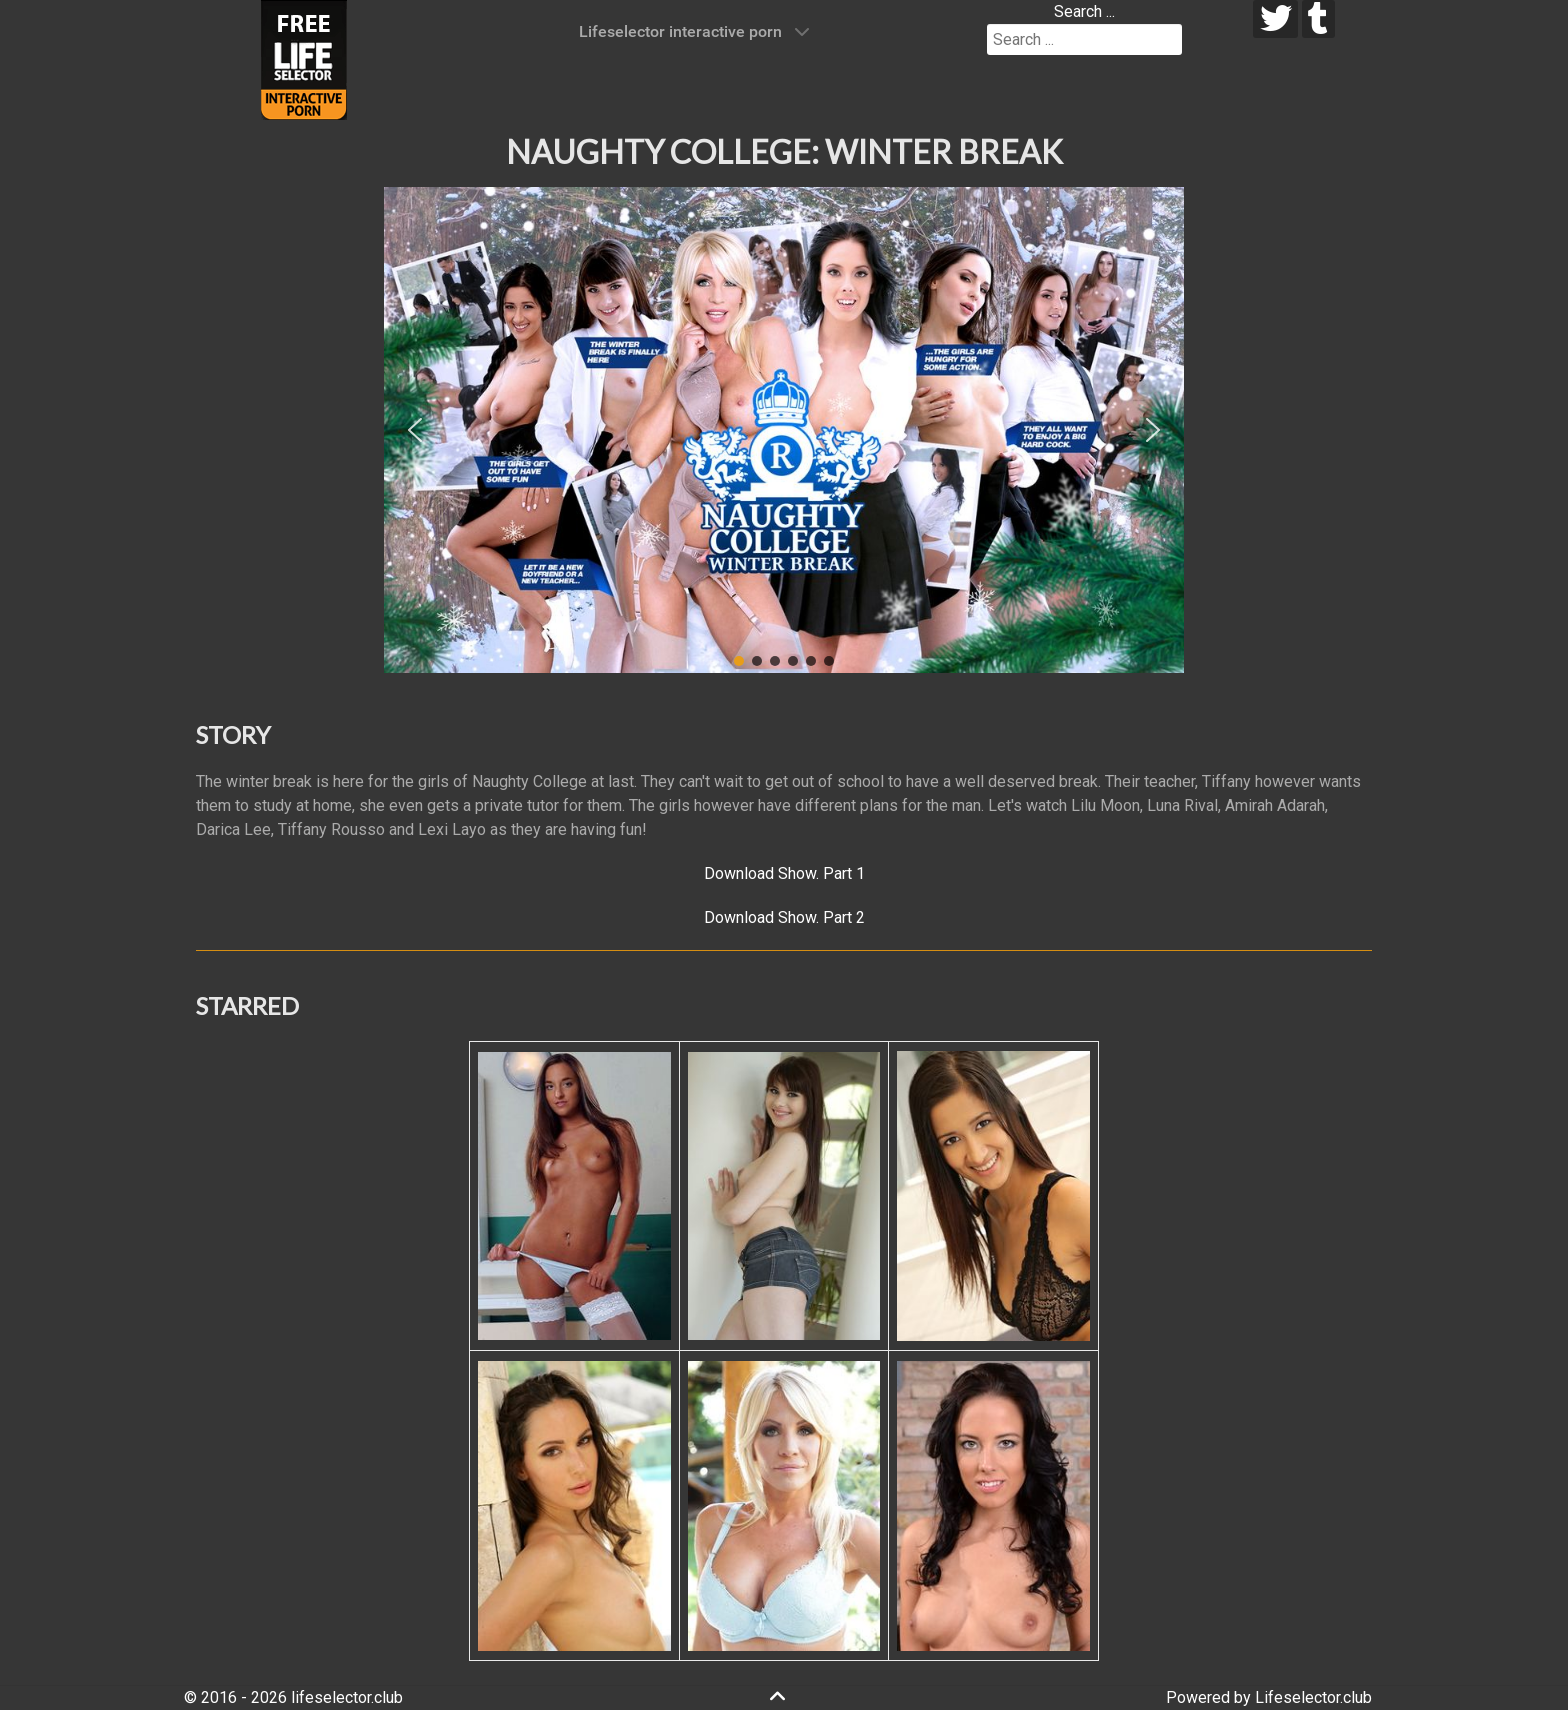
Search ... (1084, 11)
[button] (415, 430)
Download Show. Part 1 (784, 873)
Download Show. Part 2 (784, 917)
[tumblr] (1318, 19)
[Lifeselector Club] (304, 58)
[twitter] (1275, 19)
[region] (784, 430)
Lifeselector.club (1313, 1697)
